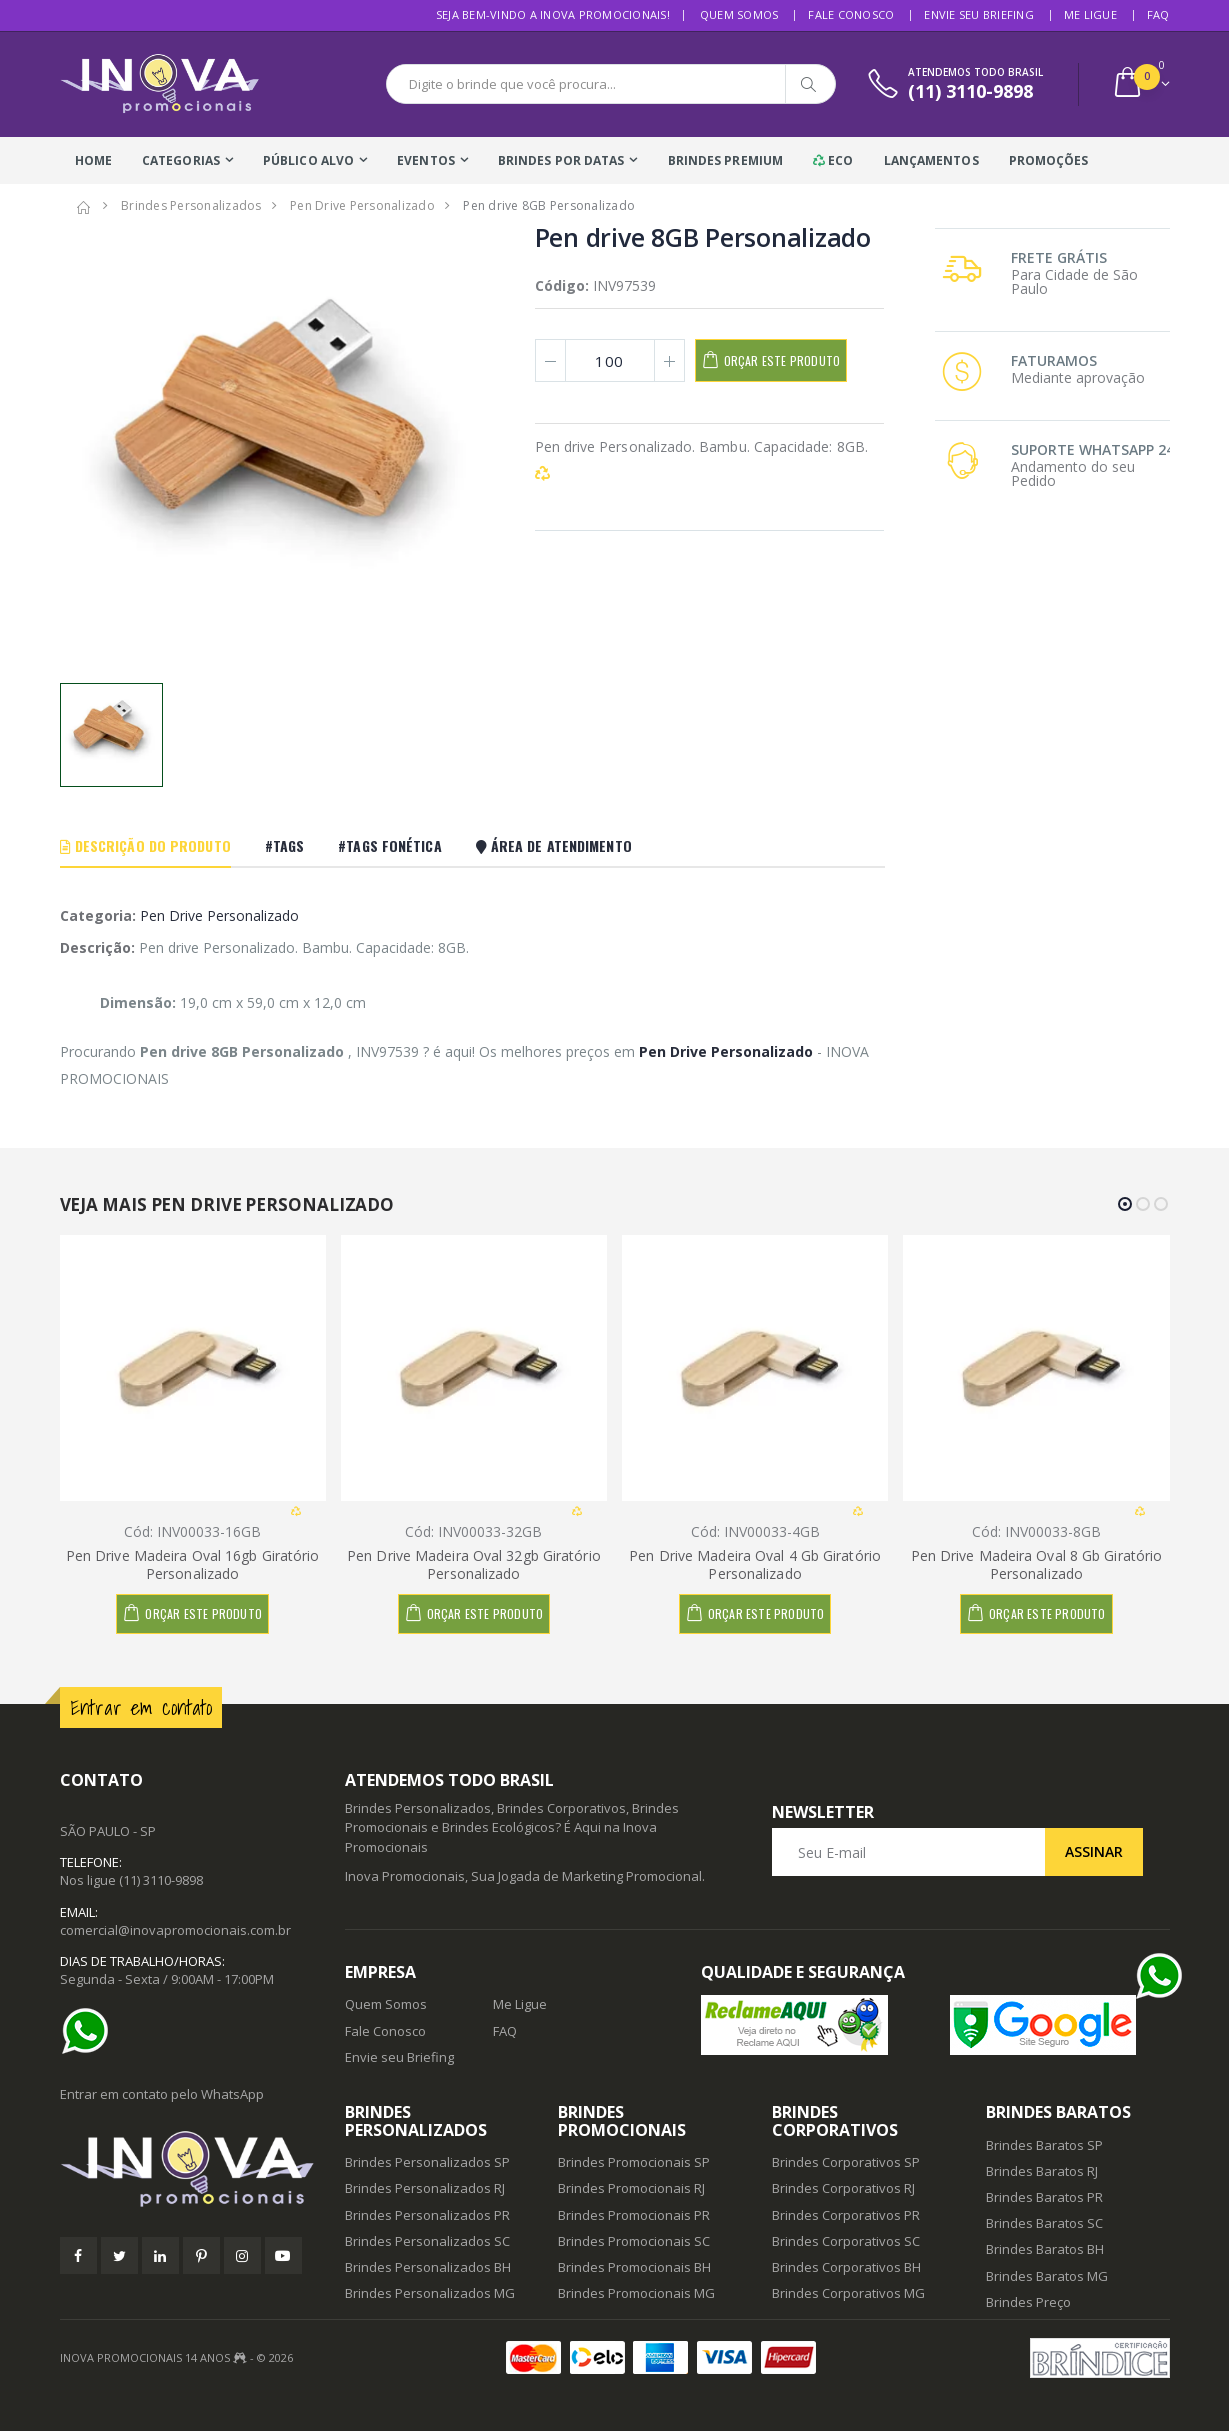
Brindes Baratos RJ (1042, 2171)
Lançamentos (931, 160)
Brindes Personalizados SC (427, 2241)
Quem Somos (739, 14)
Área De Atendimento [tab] (554, 845)
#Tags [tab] (285, 845)
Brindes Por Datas (561, 160)
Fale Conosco (851, 14)
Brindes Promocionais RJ (631, 2188)
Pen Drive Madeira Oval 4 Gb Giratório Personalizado (755, 1564)
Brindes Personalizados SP (427, 2162)
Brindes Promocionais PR (634, 2215)
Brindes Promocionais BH (634, 2267)
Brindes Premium (726, 160)
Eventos (426, 160)
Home (93, 160)
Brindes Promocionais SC (634, 2241)
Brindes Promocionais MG (636, 2293)
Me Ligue (1090, 14)
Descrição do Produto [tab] (145, 845)
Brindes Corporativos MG (848, 2293)
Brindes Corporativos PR (846, 2215)
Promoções (1049, 160)
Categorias (181, 160)
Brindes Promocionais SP (634, 2162)
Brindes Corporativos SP (846, 2162)
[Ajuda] (90, 2031)
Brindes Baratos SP (1044, 2145)
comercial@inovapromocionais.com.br (175, 1930)
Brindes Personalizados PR (427, 2215)
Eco (833, 160)
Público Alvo (308, 160)
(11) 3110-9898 (161, 1880)
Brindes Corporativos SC (846, 2241)
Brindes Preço (1028, 2302)
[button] (1140, 84)
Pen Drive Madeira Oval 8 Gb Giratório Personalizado (1037, 1564)
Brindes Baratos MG (1047, 2276)
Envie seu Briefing (979, 14)
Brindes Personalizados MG (430, 2293)
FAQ (1158, 14)
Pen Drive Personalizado (219, 915)
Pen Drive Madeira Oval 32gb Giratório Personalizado (474, 1564)
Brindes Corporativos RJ (843, 2188)
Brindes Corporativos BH (846, 2267)
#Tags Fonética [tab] (389, 845)
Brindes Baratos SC (1044, 2223)
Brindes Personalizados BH (428, 2267)
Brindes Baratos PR (1044, 2197)
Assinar (1094, 1851)
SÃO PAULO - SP (108, 1831)
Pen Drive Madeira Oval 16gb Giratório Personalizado (193, 1564)
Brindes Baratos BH (1045, 2249)
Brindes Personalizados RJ (425, 2188)
